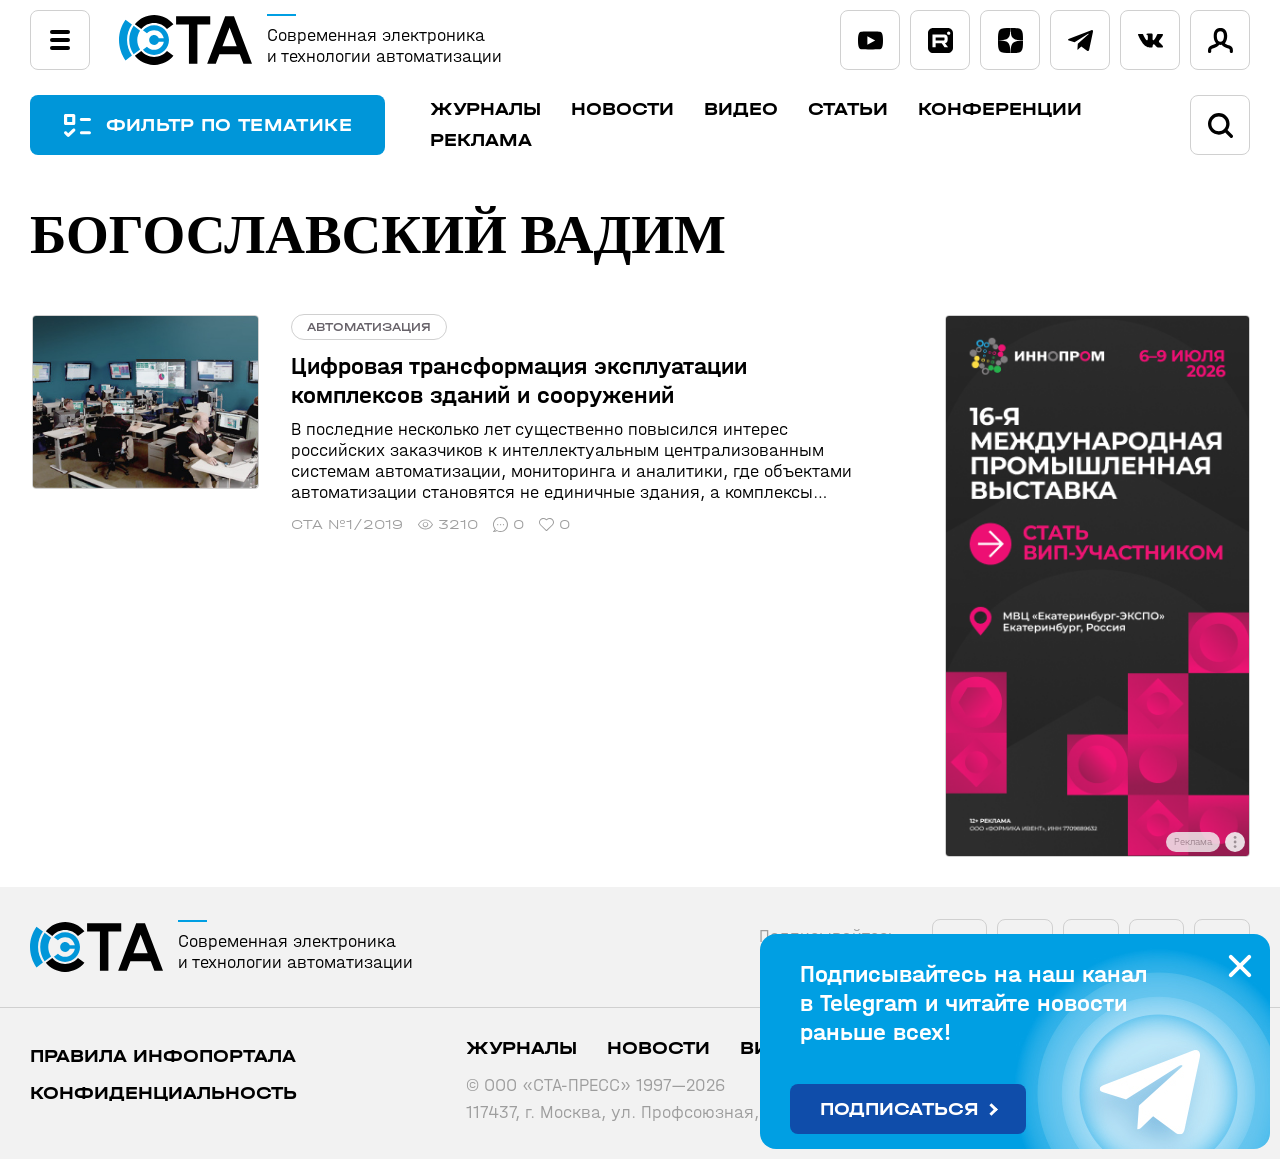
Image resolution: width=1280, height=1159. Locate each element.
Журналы (488, 109)
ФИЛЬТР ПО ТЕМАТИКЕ (230, 125)
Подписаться (899, 1109)
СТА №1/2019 (343, 524)
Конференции (1003, 109)
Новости (625, 109)
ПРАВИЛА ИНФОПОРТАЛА (163, 1056)
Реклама (484, 140)
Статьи (851, 109)
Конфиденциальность (163, 1093)
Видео (744, 109)
